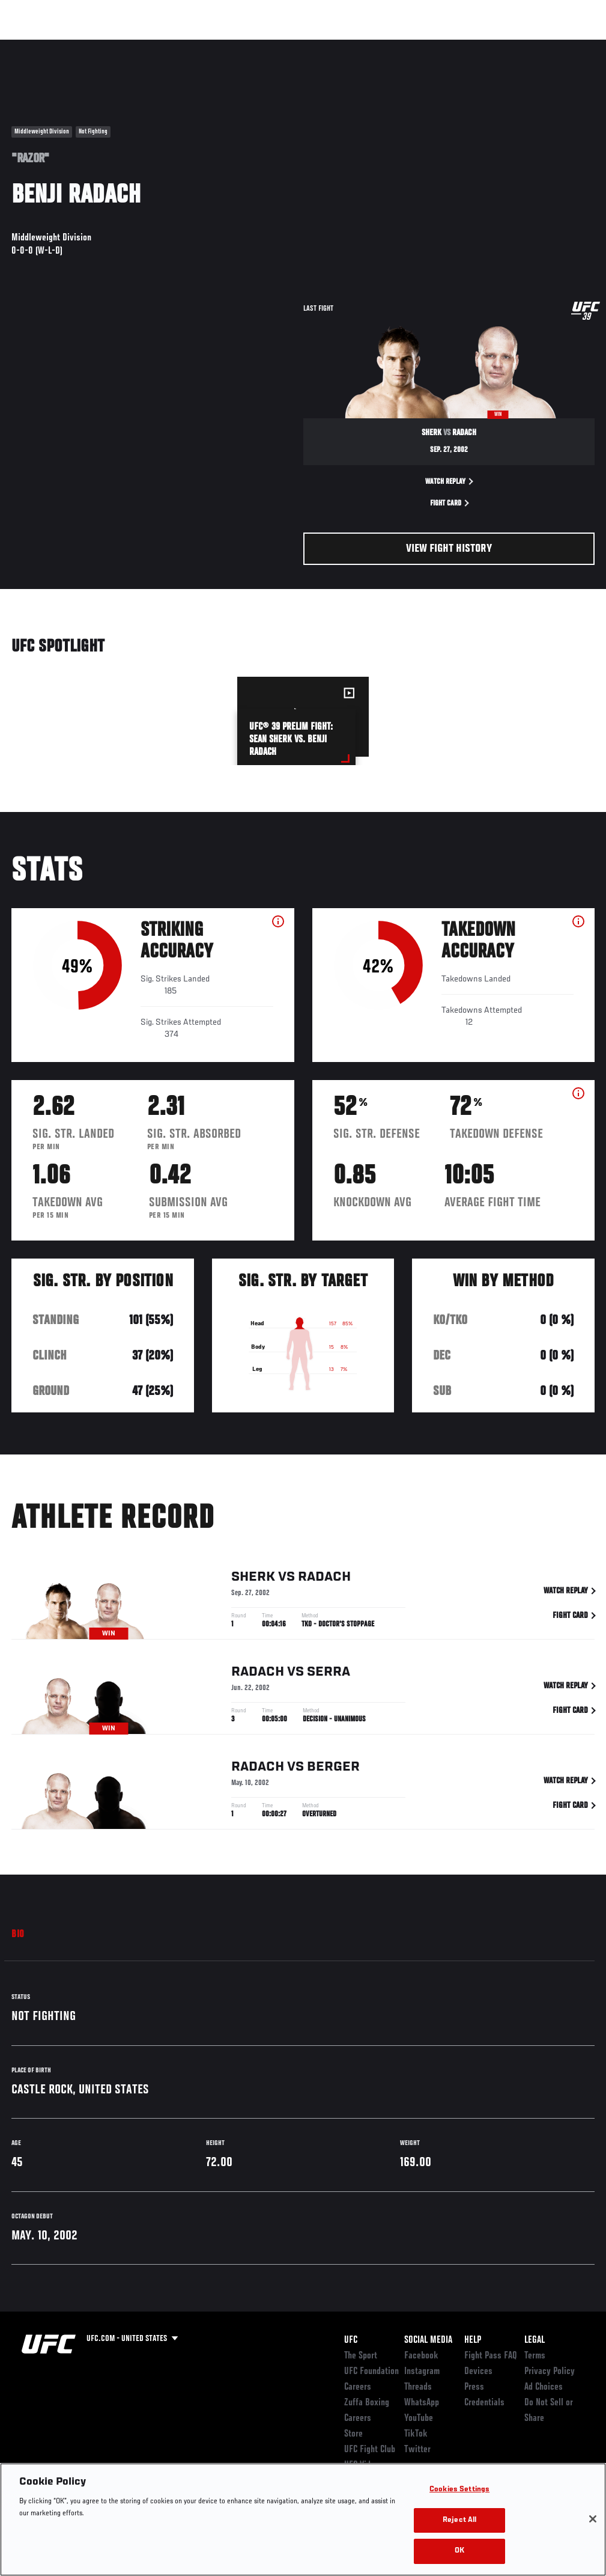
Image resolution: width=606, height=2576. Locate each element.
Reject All (459, 2520)
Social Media (428, 2340)
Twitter (417, 2449)
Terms (534, 2356)
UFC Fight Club (369, 2449)
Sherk (253, 1579)
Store (353, 2434)
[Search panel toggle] (567, 45)
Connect (374, 45)
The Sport (360, 2356)
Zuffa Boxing (481, 45)
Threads (418, 2387)
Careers (357, 2387)
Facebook (421, 2356)
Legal (534, 2340)
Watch (423, 45)
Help (472, 2340)
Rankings (83, 45)
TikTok (416, 2434)
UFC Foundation (371, 2371)
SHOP (534, 45)
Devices (478, 2371)
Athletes (137, 45)
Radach (324, 1579)
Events (33, 45)
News (184, 45)
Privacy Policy (549, 2371)
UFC (350, 2340)
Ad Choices (543, 2387)
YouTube (418, 2418)
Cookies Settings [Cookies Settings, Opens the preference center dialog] (459, 2490)
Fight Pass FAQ (490, 2356)
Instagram (422, 2371)
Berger (333, 1769)
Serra (328, 1674)
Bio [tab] (18, 1934)
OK (459, 2551)
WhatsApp (421, 2402)
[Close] (593, 2519)
